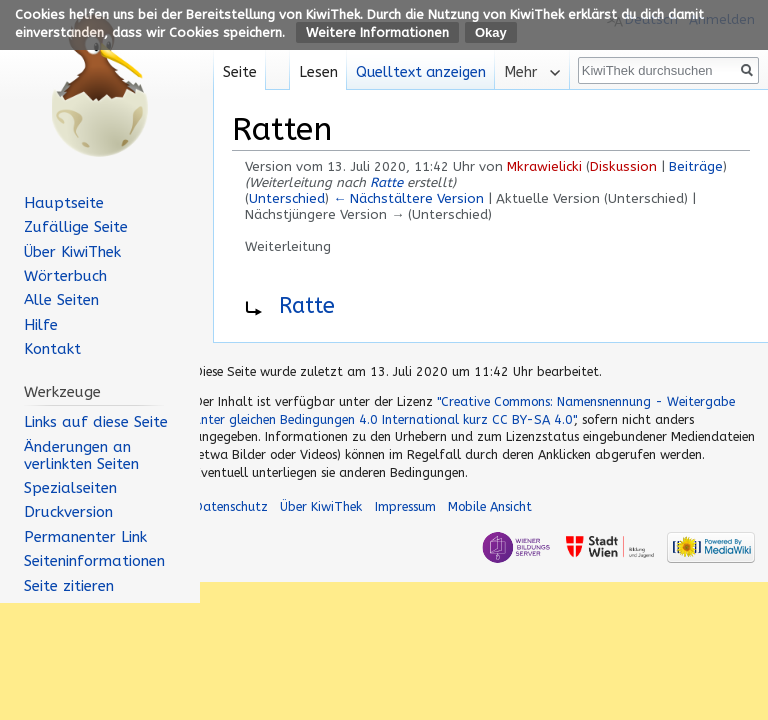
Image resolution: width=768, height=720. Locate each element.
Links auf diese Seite (96, 422)
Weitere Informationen (377, 32)
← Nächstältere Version (408, 198)
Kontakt (52, 349)
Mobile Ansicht (490, 506)
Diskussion (623, 166)
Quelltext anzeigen (421, 72)
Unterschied (287, 198)
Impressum (405, 506)
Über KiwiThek (72, 252)
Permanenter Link (85, 537)
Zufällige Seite (76, 227)
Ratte (386, 182)
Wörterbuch (65, 276)
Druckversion (68, 512)
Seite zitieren (69, 586)
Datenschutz (231, 506)
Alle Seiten (61, 300)
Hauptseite (64, 203)
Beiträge (696, 166)
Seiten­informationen (94, 561)
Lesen (318, 72)
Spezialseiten (70, 488)
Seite (240, 72)
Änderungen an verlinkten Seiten (81, 455)
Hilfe (41, 325)
